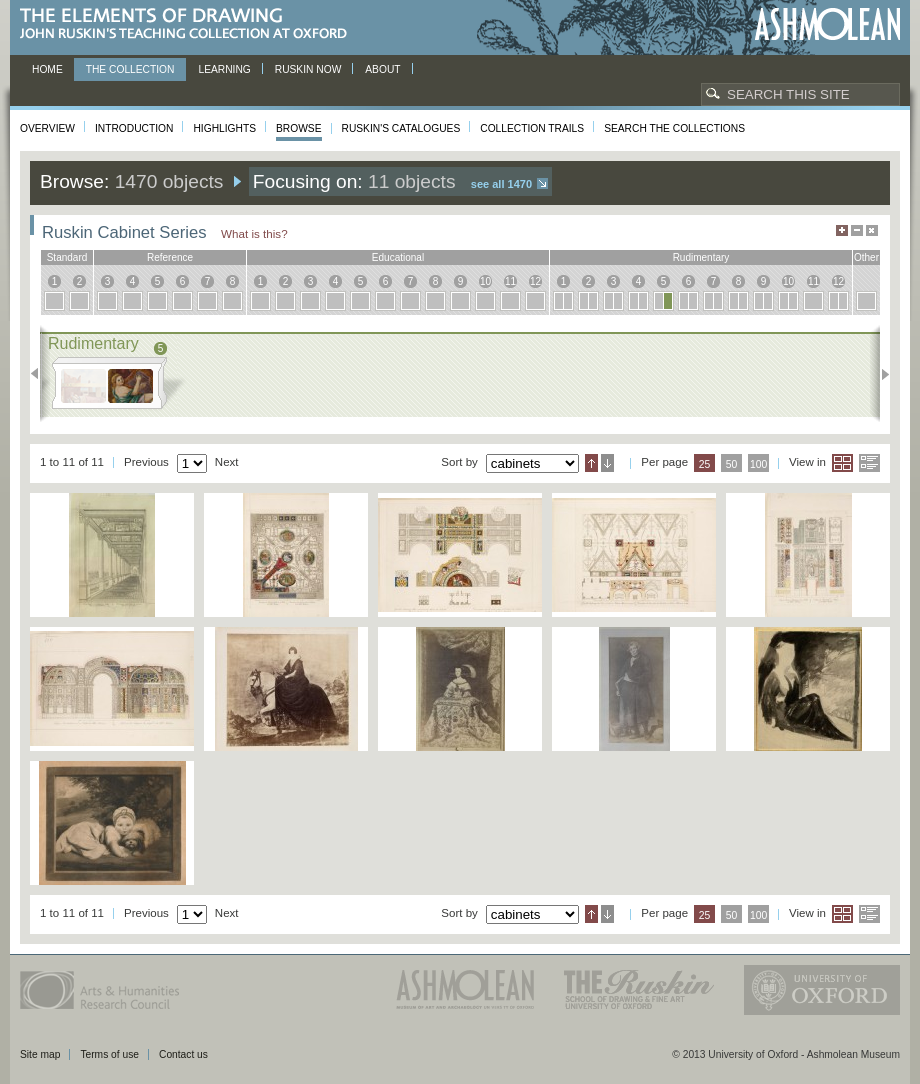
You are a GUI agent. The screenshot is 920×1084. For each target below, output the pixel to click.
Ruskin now (308, 69)
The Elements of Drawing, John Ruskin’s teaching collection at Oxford (189, 24)
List (869, 463)
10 (485, 281)
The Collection (130, 69)
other (866, 257)
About (382, 69)
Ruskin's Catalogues (401, 128)
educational (398, 257)
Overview (47, 128)
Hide (872, 230)
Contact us (183, 1054)
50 (732, 464)
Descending (607, 463)
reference (170, 257)
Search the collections (674, 128)
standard (67, 257)
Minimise (857, 230)
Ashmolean (827, 24)
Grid (842, 463)
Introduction (134, 128)
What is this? (254, 233)
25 (705, 464)
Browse (299, 128)
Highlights (224, 128)
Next (879, 374)
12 (535, 281)
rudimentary (701, 257)
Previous (40, 374)
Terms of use (109, 1054)
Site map (40, 1054)
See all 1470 (501, 184)
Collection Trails (532, 128)
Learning (224, 69)
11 (510, 281)
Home (47, 69)
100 (758, 464)
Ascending (591, 463)
